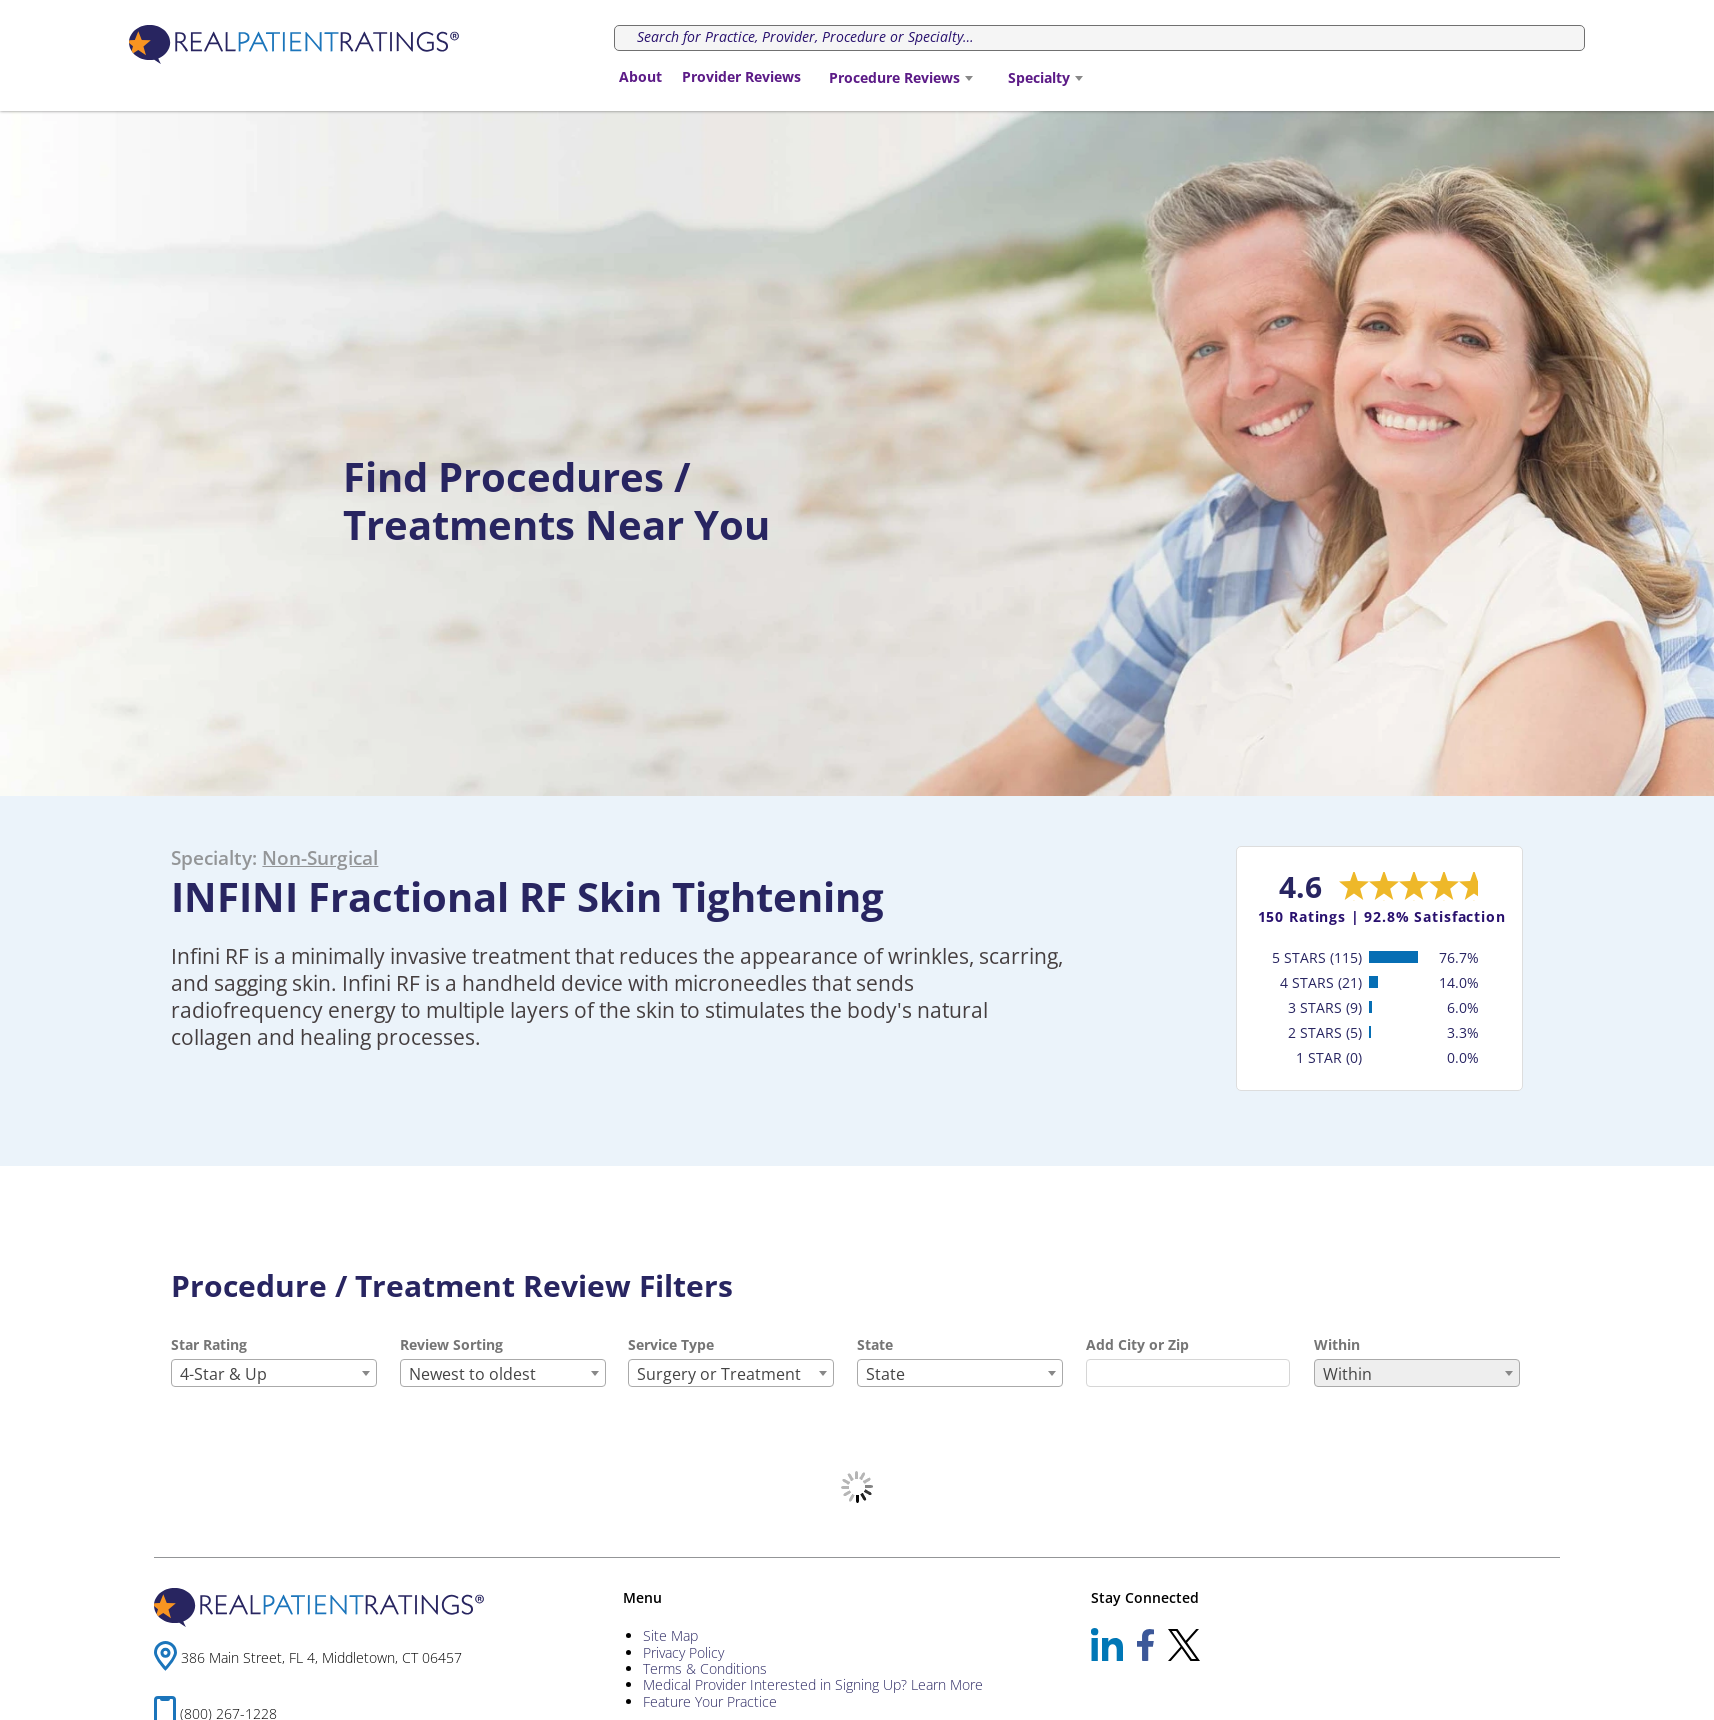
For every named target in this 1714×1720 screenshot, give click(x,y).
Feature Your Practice (710, 1701)
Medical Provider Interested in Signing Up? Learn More (813, 1684)
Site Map (670, 1635)
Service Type (671, 1344)
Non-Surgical (320, 857)
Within (1337, 1344)
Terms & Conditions (705, 1668)
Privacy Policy (683, 1652)
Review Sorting (451, 1344)
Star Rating (209, 1344)
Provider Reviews (741, 76)
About (640, 76)
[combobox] (900, 78)
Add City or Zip (1137, 1344)
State (875, 1344)
